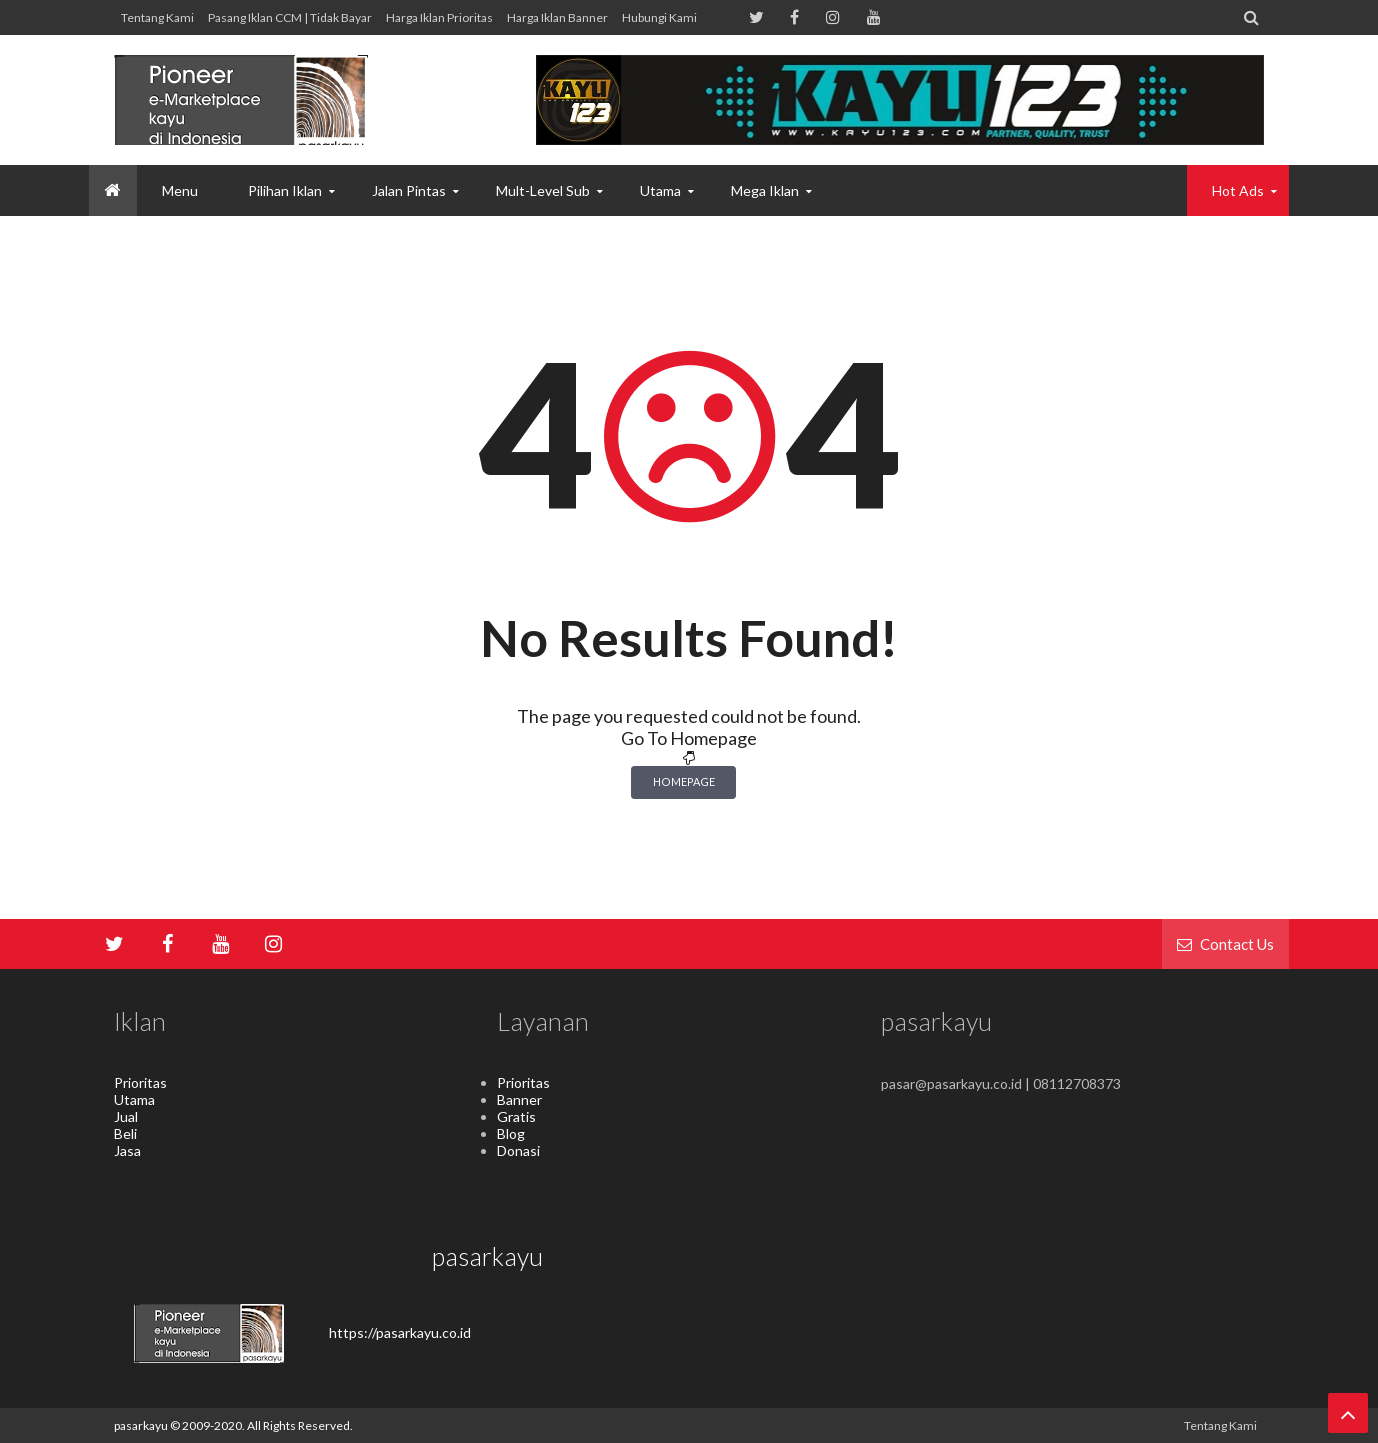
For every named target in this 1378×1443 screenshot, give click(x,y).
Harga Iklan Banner (557, 17)
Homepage (684, 781)
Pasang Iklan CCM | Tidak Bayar (290, 17)
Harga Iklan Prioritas (439, 17)
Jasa (127, 1150)
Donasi (518, 1150)
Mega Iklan (765, 190)
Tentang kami (157, 17)
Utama (134, 1099)
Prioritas (140, 1082)
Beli (125, 1133)
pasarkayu (142, 1425)
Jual (126, 1116)
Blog (511, 1133)
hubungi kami (659, 17)
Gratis (516, 1116)
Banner (519, 1099)
